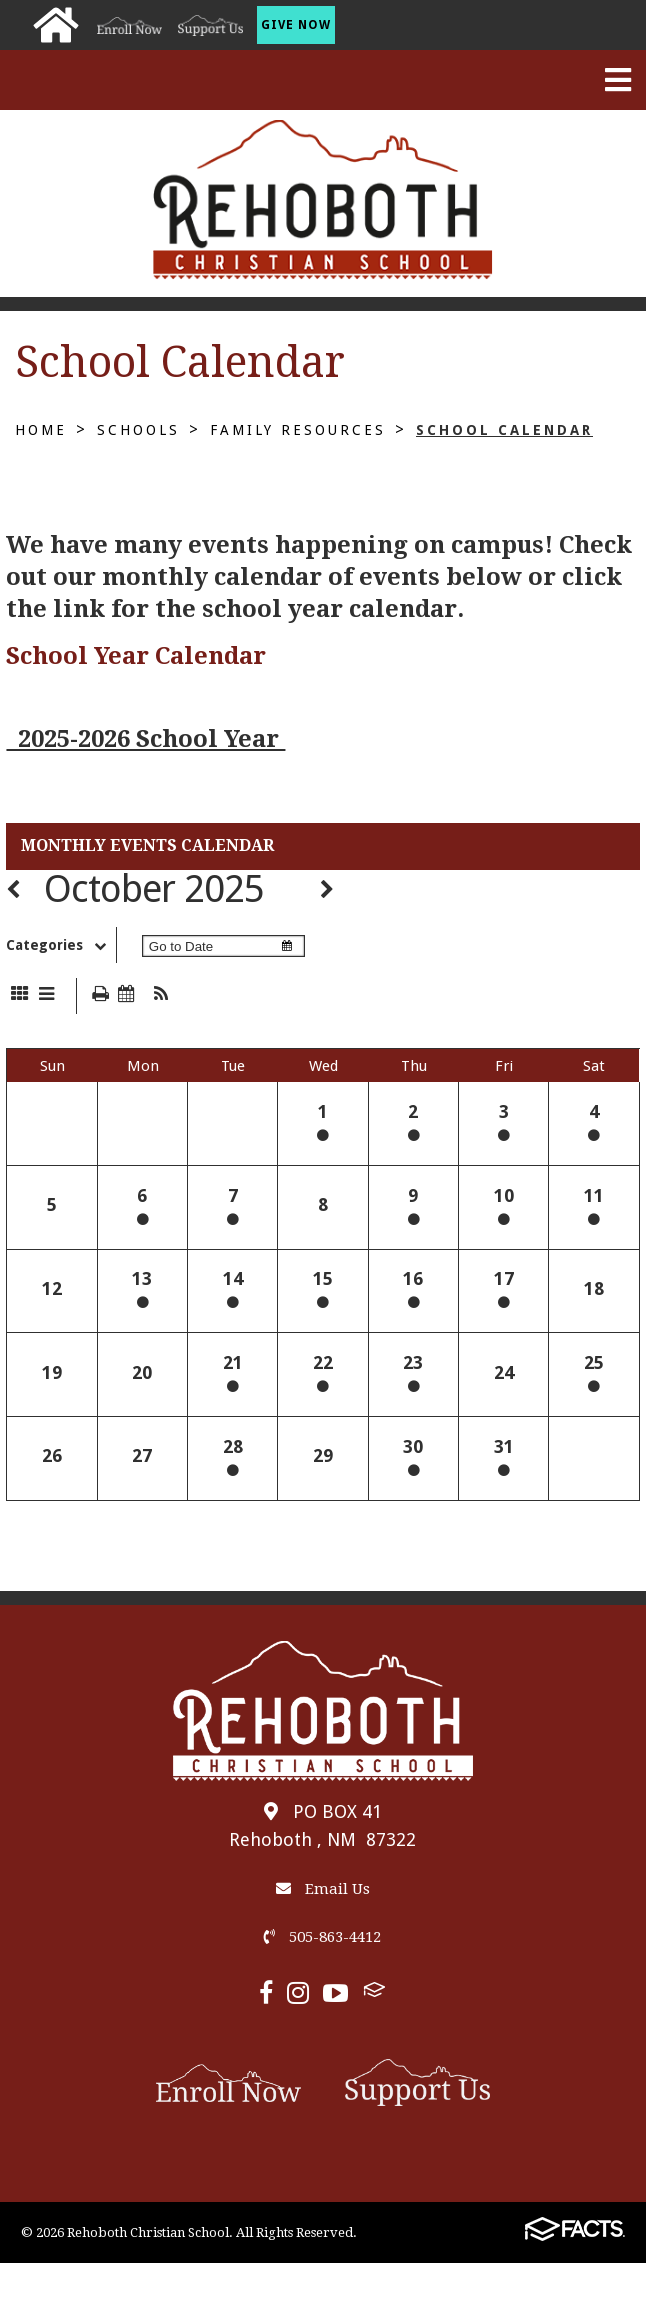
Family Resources (298, 430)
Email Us (323, 1889)
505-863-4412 (322, 1937)
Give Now (296, 25)
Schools (138, 430)
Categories (60, 945)
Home (41, 430)
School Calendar (504, 430)
